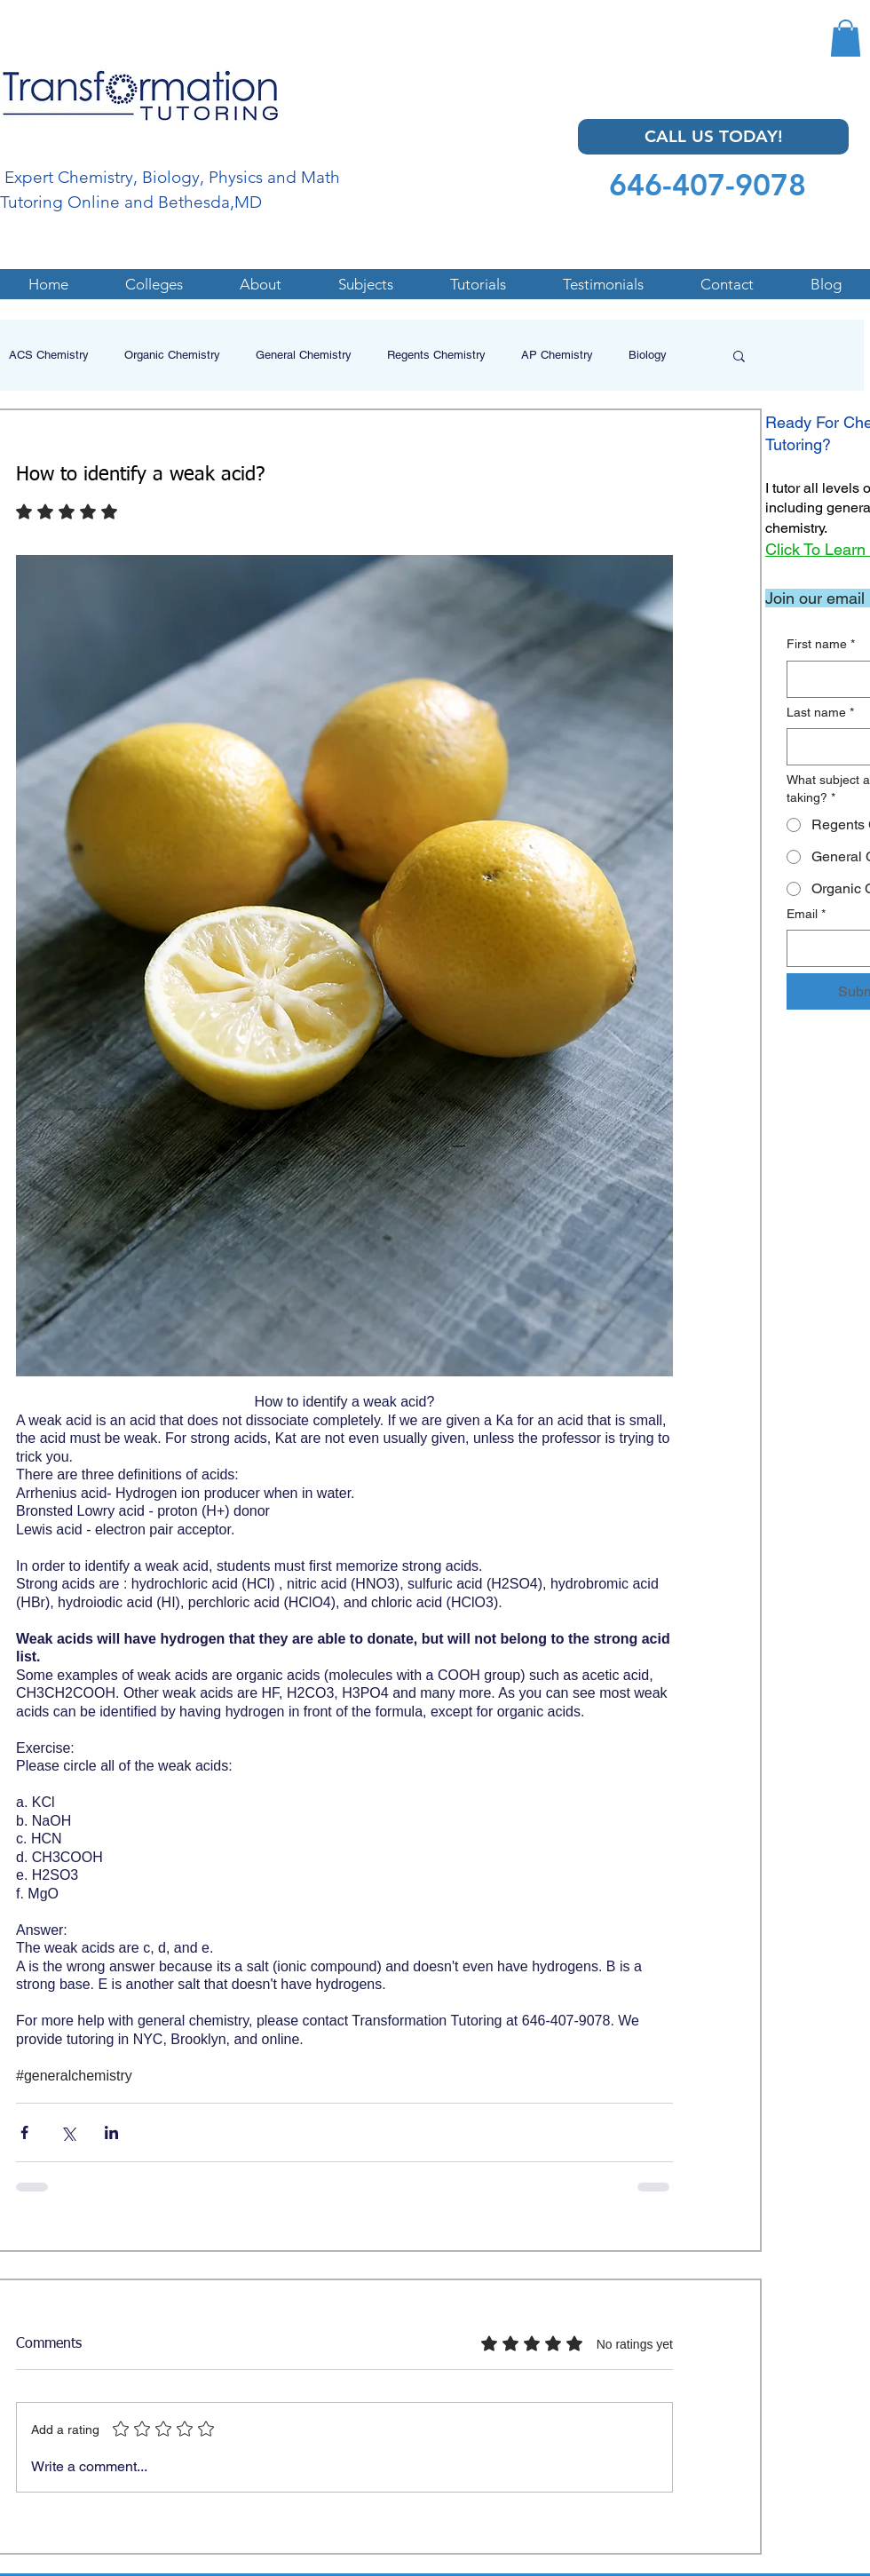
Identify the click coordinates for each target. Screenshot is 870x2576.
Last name (820, 713)
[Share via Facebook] (24, 2132)
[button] (845, 38)
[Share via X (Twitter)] (67, 2132)
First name (821, 645)
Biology (648, 354)
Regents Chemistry (436, 354)
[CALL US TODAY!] (713, 137)
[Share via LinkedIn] (111, 2132)
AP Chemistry (557, 354)
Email (806, 914)
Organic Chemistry (172, 354)
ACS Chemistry (49, 354)
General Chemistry (304, 354)
